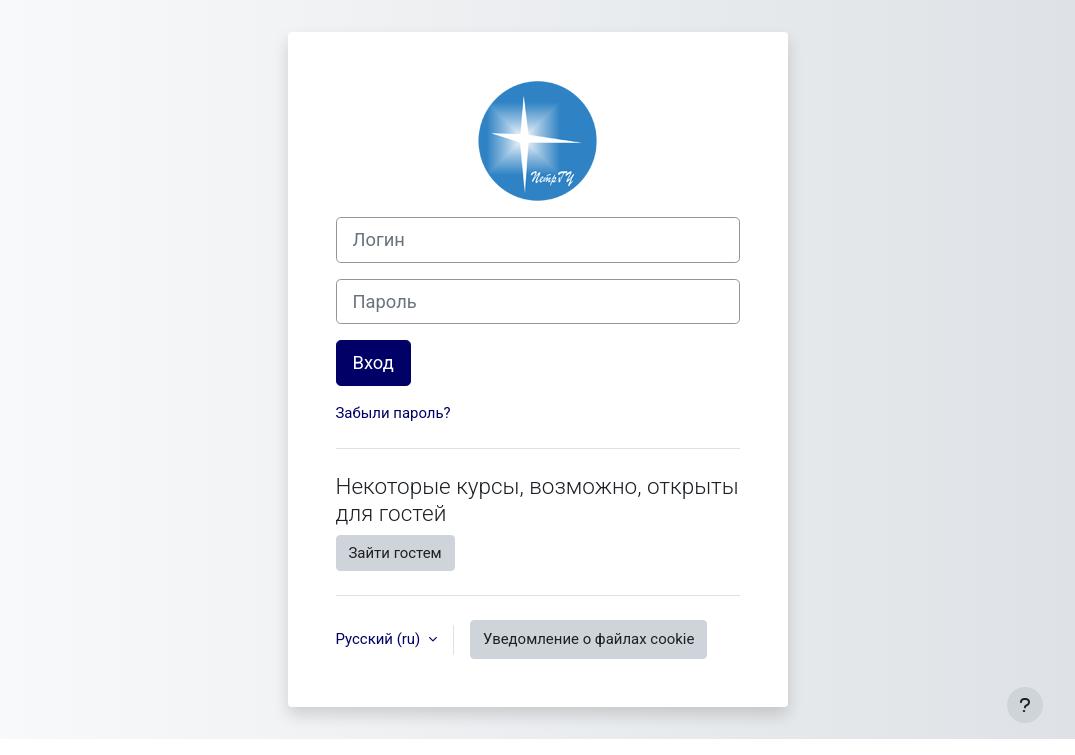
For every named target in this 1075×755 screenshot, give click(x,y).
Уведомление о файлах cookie (588, 639)
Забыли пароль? (393, 413)
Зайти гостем (395, 553)
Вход (373, 362)
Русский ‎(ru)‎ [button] (380, 639)
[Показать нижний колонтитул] (1025, 705)
